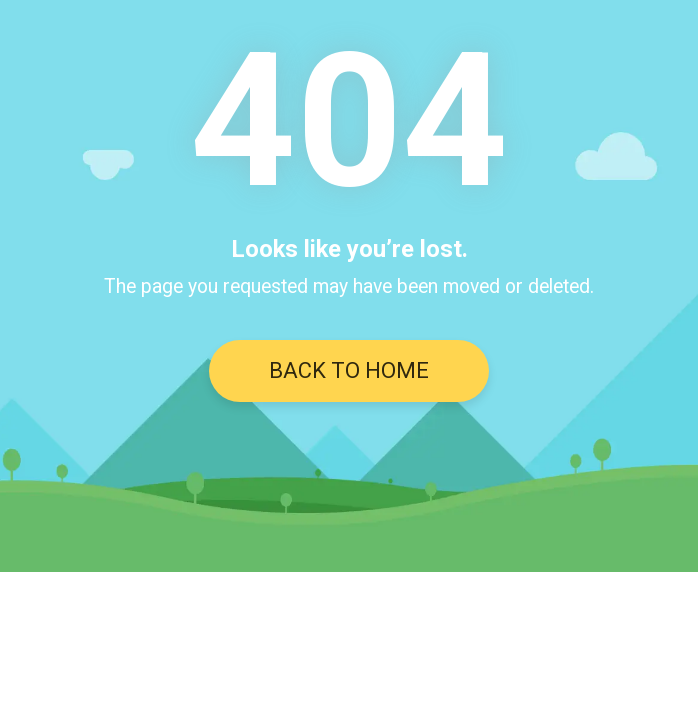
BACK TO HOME (349, 370)
